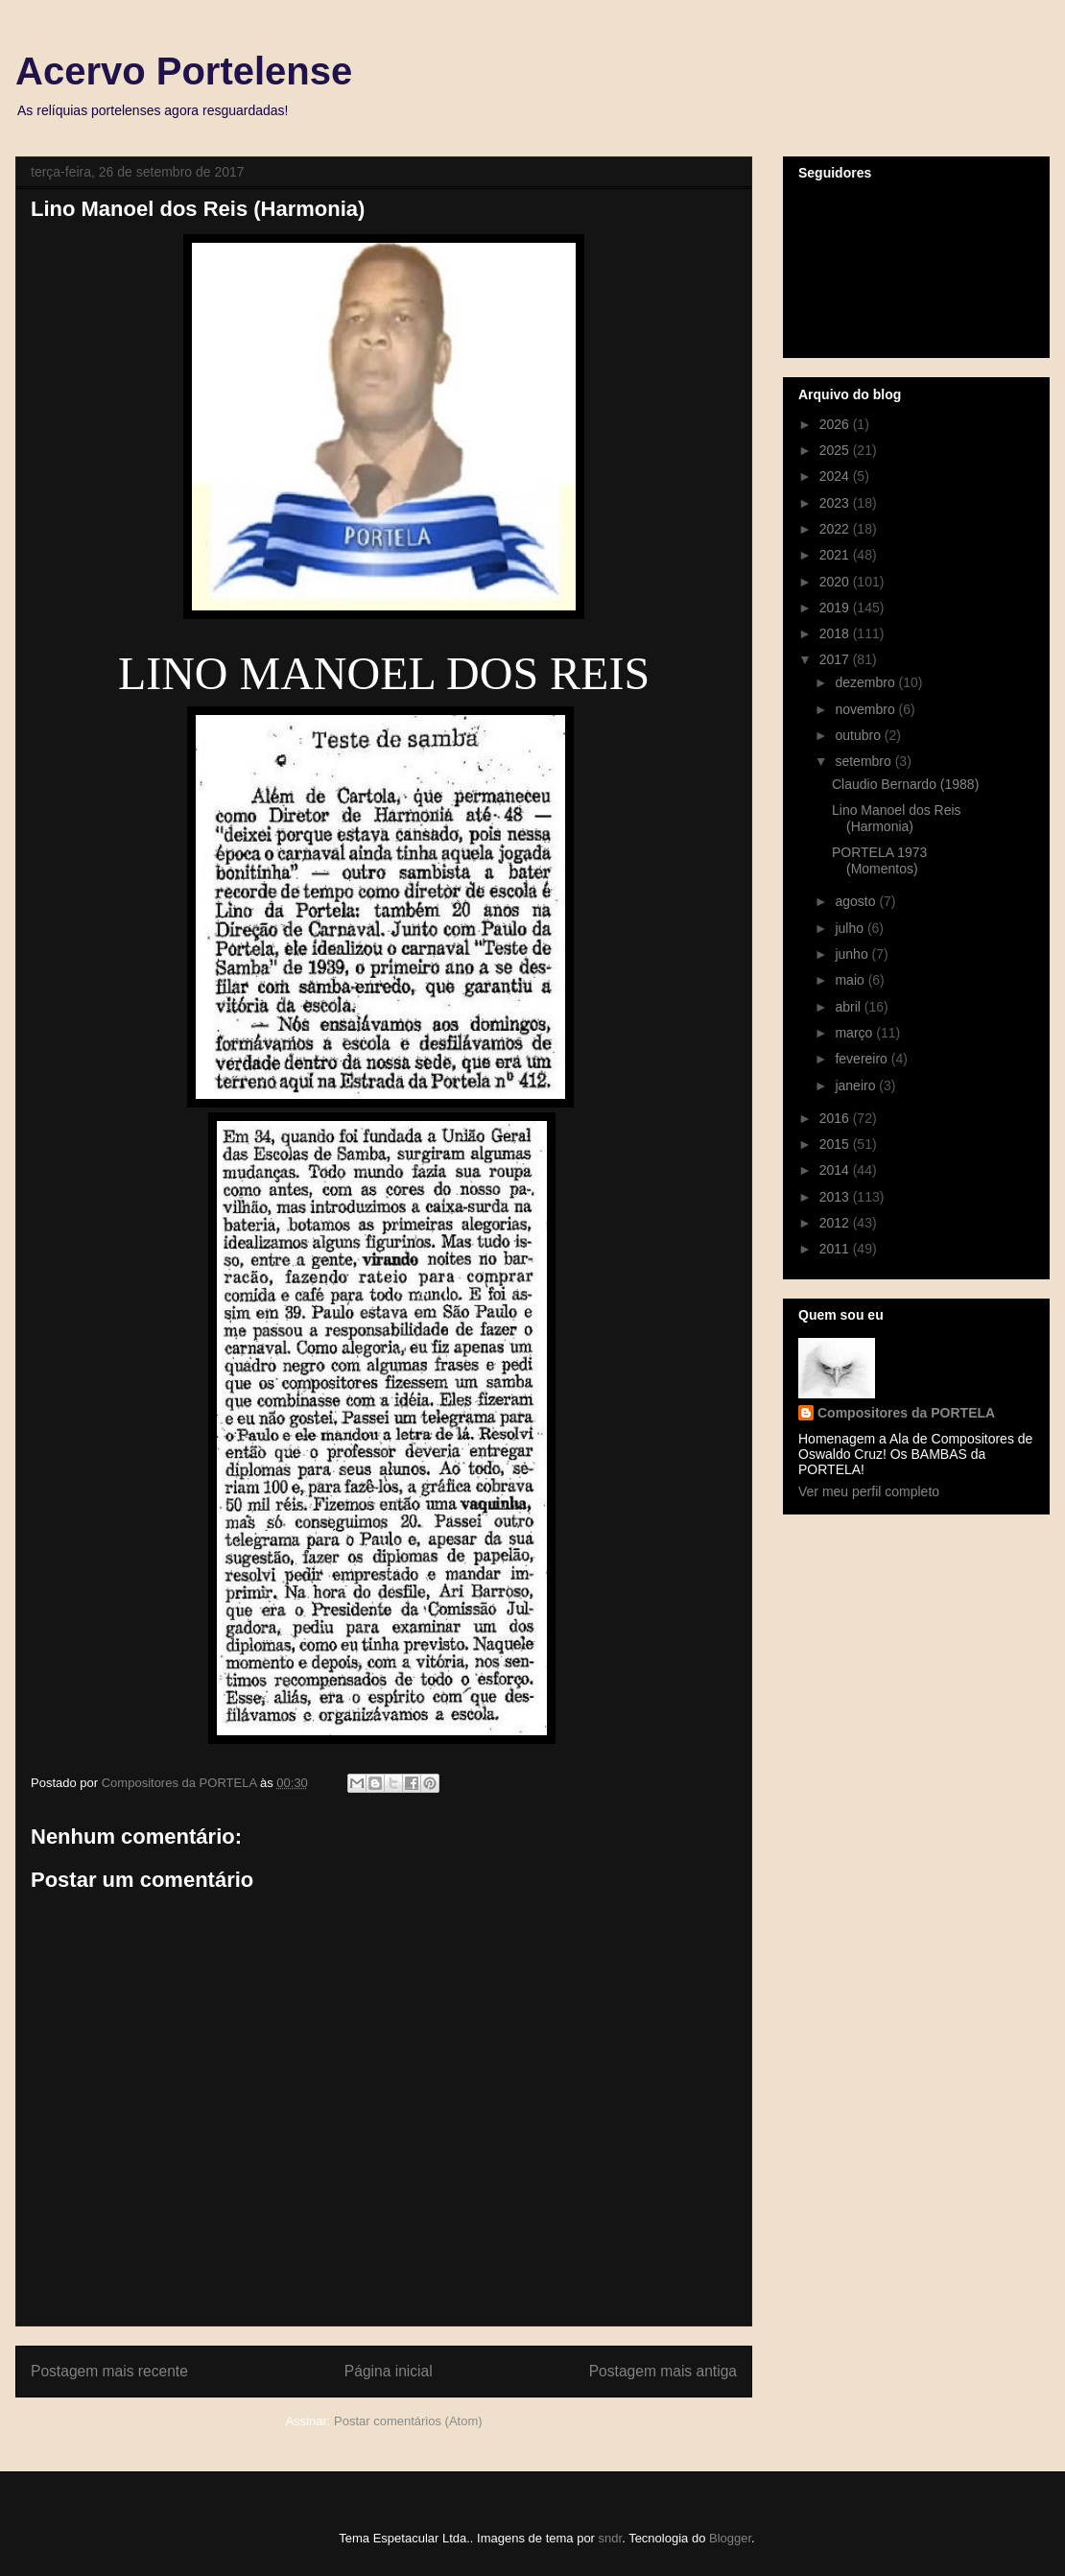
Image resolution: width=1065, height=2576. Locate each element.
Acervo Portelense (183, 71)
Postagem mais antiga (663, 2371)
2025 (836, 450)
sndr (611, 2538)
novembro (866, 709)
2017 (836, 659)
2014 (836, 1170)
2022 (836, 529)
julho (850, 928)
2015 (836, 1144)
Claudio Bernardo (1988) (905, 784)
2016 (836, 1118)
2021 (836, 554)
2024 (836, 476)
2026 (836, 424)
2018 (836, 633)
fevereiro (862, 1058)
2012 (836, 1222)
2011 (836, 1248)
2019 (836, 607)
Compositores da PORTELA (906, 1412)
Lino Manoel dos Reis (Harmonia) (896, 818)
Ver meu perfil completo (868, 1491)
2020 (836, 581)
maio (851, 980)
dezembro (866, 682)
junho (853, 954)
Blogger (730, 2538)
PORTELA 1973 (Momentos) (879, 860)
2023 (836, 503)
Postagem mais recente (109, 2371)
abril (849, 1006)
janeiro (857, 1085)
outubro (859, 735)
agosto (857, 901)
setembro (864, 761)
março (855, 1032)
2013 (836, 1197)
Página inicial (388, 2371)
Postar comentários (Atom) (408, 2421)
